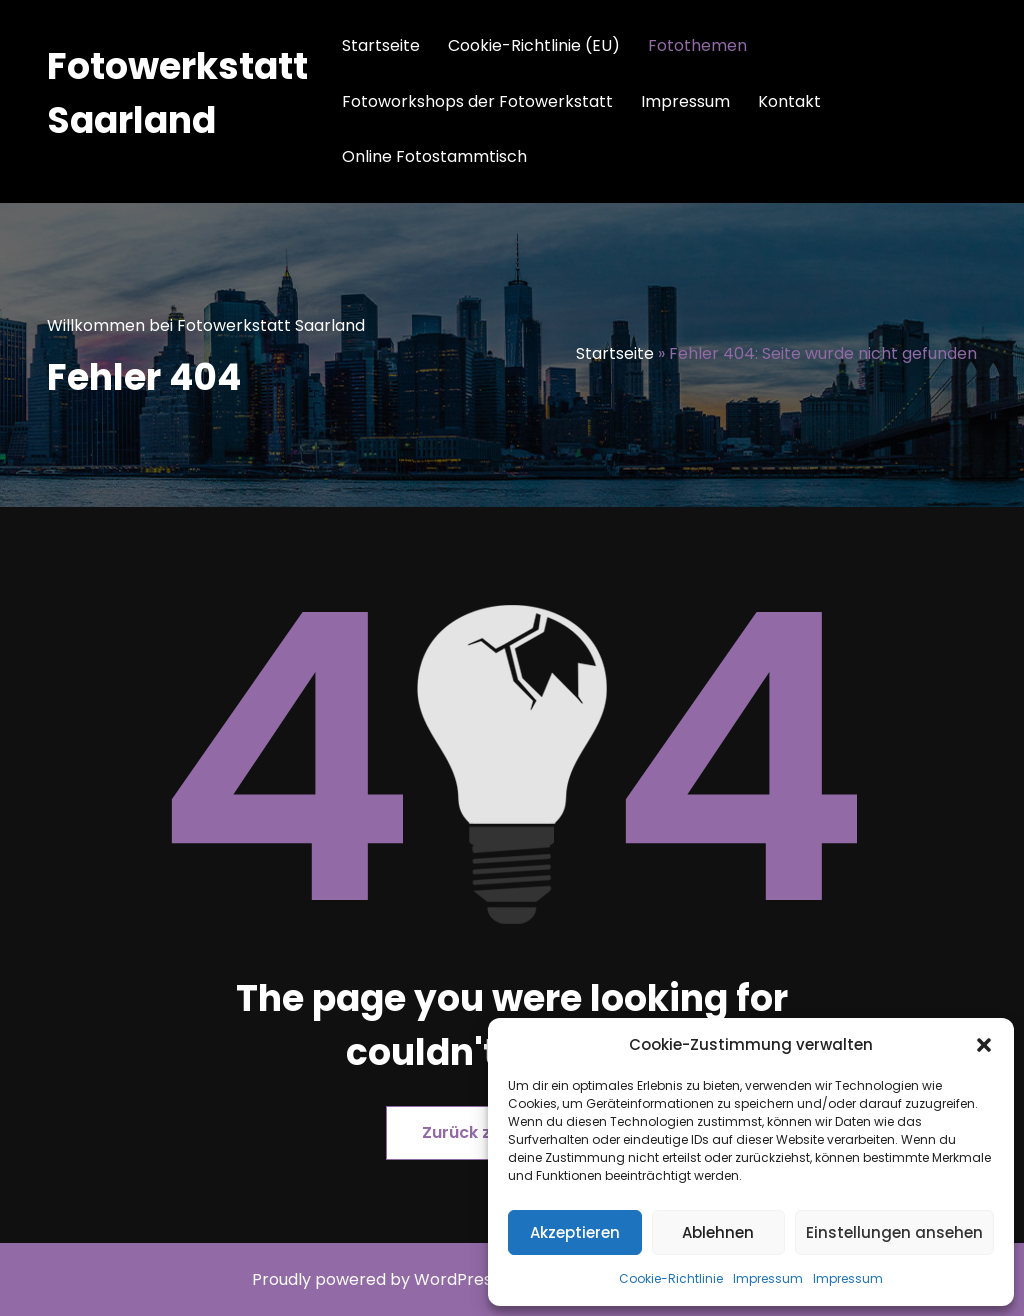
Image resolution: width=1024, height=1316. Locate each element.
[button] (984, 1045)
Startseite (381, 45)
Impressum (768, 1278)
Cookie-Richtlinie (671, 1278)
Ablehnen (718, 1232)
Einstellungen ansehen (894, 1232)
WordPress (457, 1279)
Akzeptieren (575, 1232)
